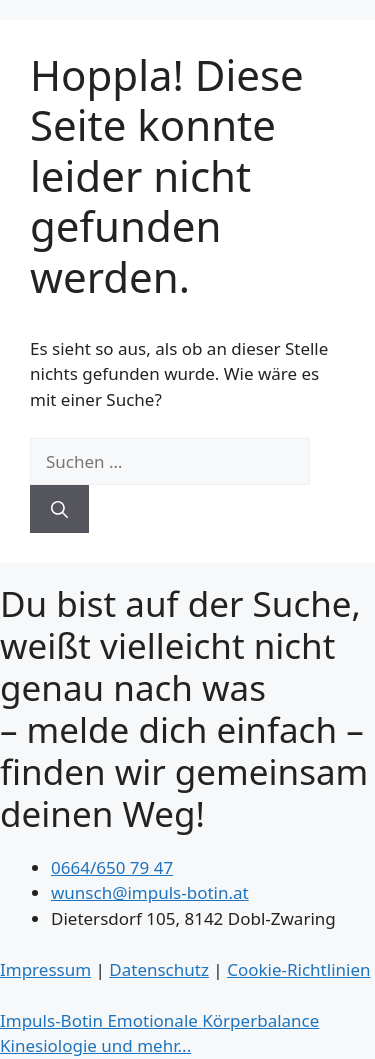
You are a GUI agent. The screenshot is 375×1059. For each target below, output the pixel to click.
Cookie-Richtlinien (298, 969)
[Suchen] (59, 509)
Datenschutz (159, 969)
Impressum (45, 969)
